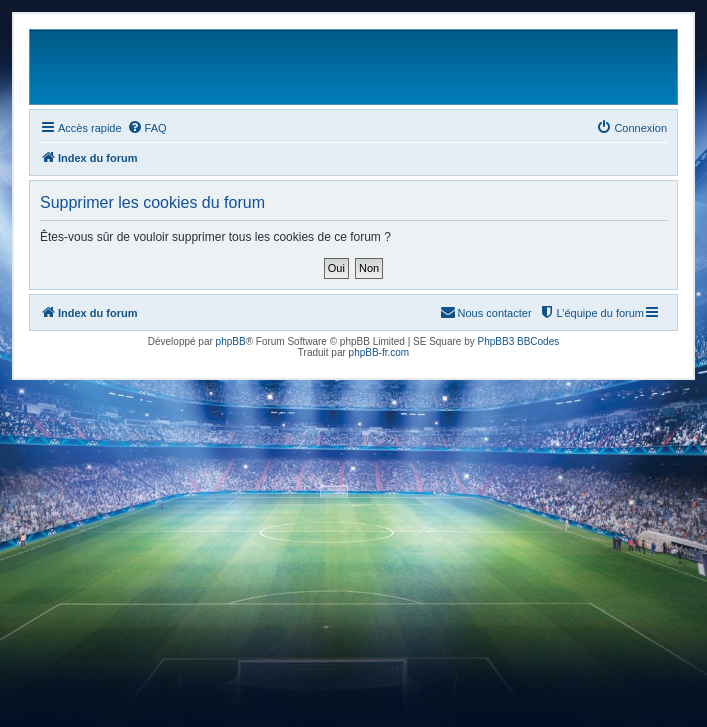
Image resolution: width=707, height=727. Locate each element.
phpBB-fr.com (379, 352)
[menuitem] (147, 128)
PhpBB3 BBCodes (519, 341)
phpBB (231, 341)
